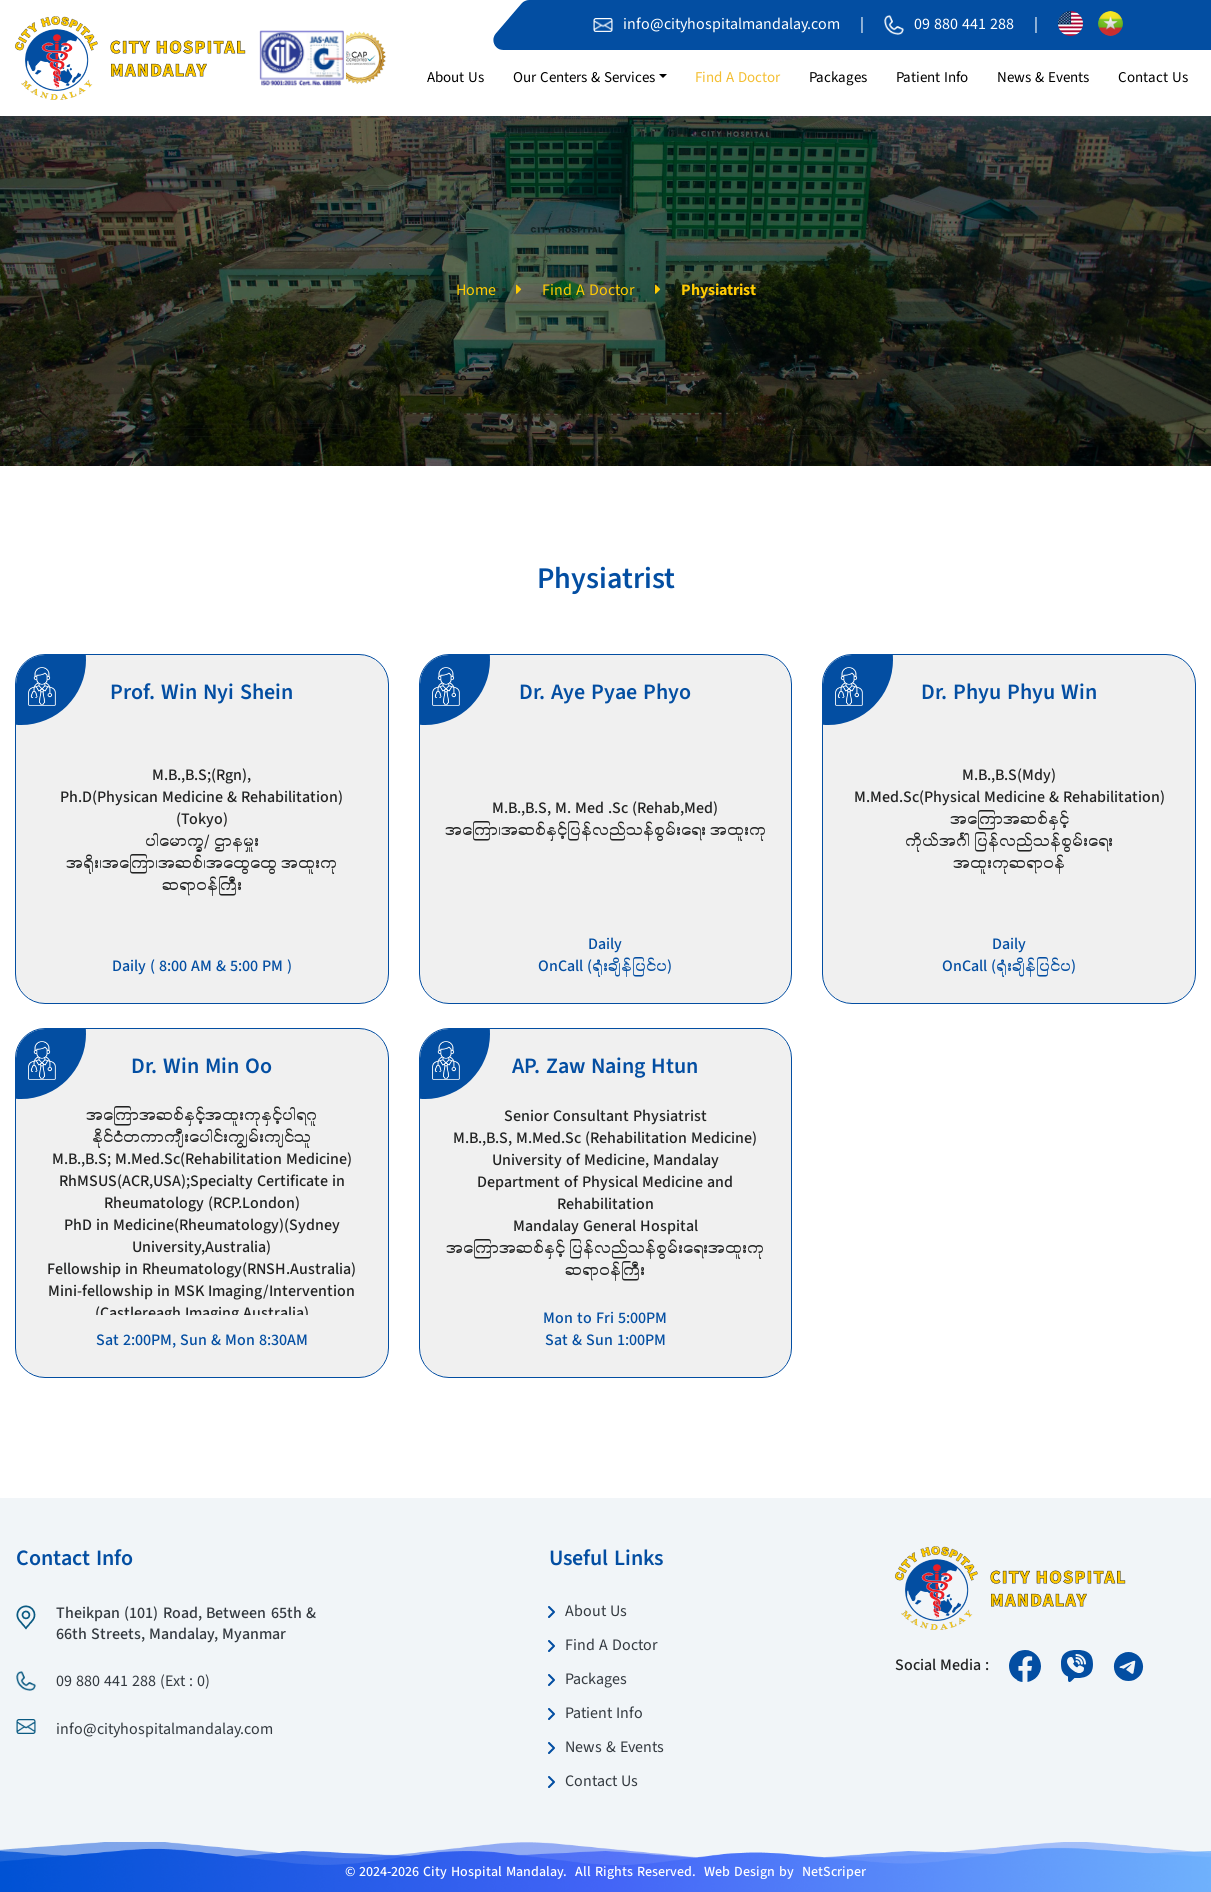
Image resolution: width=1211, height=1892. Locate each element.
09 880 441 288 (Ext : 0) (133, 1682)
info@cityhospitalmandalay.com (731, 25)
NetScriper (834, 1872)
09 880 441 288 (964, 25)
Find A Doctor (588, 291)
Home (476, 291)
